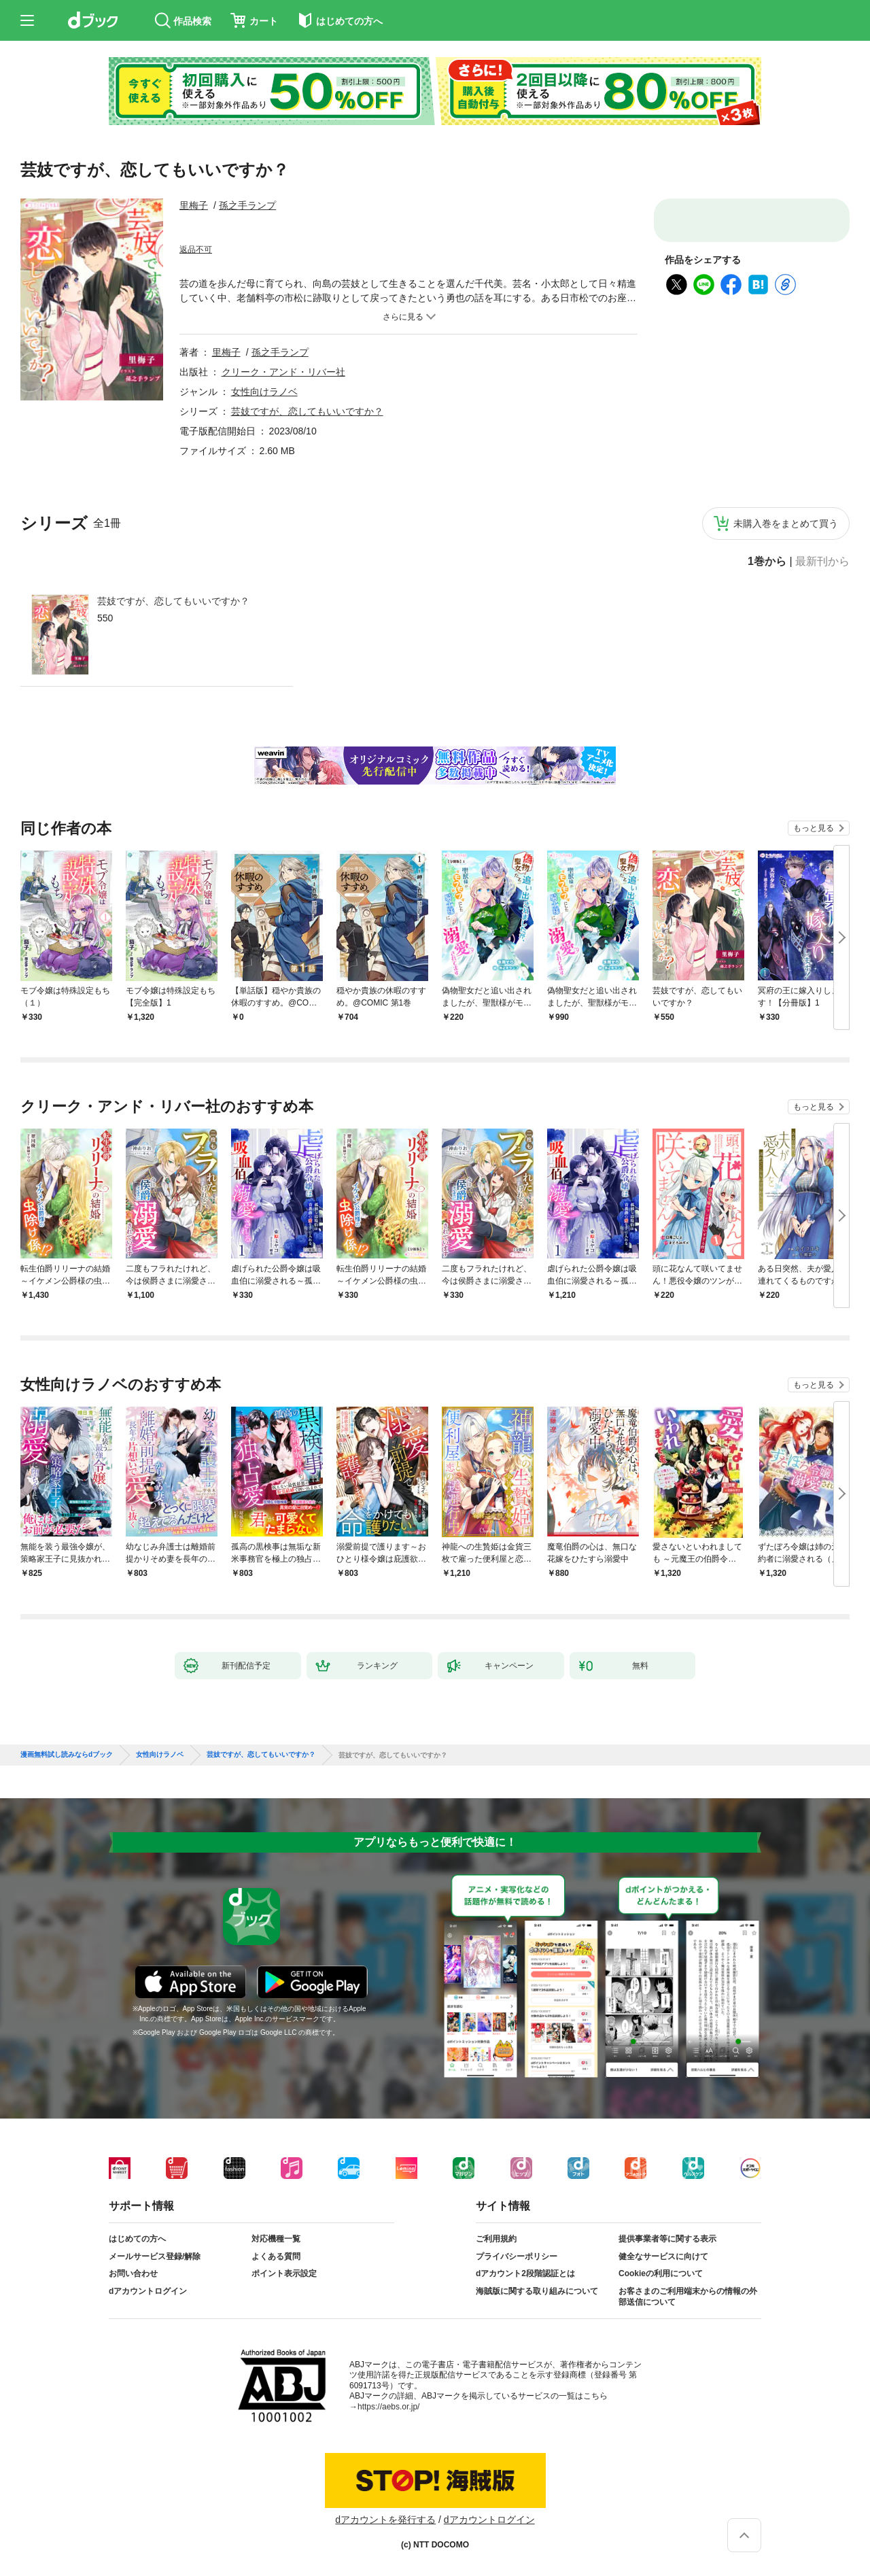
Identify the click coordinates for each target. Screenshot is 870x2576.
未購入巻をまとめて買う (785, 523)
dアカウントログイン (148, 2291)
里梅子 (193, 205)
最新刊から (822, 561)
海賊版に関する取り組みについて (537, 2291)
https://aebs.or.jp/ (388, 2406)
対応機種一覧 (275, 2239)
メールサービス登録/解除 (155, 2256)
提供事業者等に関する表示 (667, 2239)
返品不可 (195, 249)
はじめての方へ (137, 2239)
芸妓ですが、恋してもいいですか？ (173, 601)
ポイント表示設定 (284, 2273)
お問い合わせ (133, 2273)
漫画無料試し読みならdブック (66, 1754)
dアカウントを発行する (385, 2519)
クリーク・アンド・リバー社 (283, 371)
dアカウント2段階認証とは (525, 2273)
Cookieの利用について (661, 2273)
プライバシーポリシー (516, 2256)
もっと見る (813, 828)
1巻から (767, 561)
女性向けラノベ (264, 391)
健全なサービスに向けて (663, 2256)
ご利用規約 (496, 2239)
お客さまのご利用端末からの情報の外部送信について (688, 2296)
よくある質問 (275, 2256)
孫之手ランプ (247, 205)
